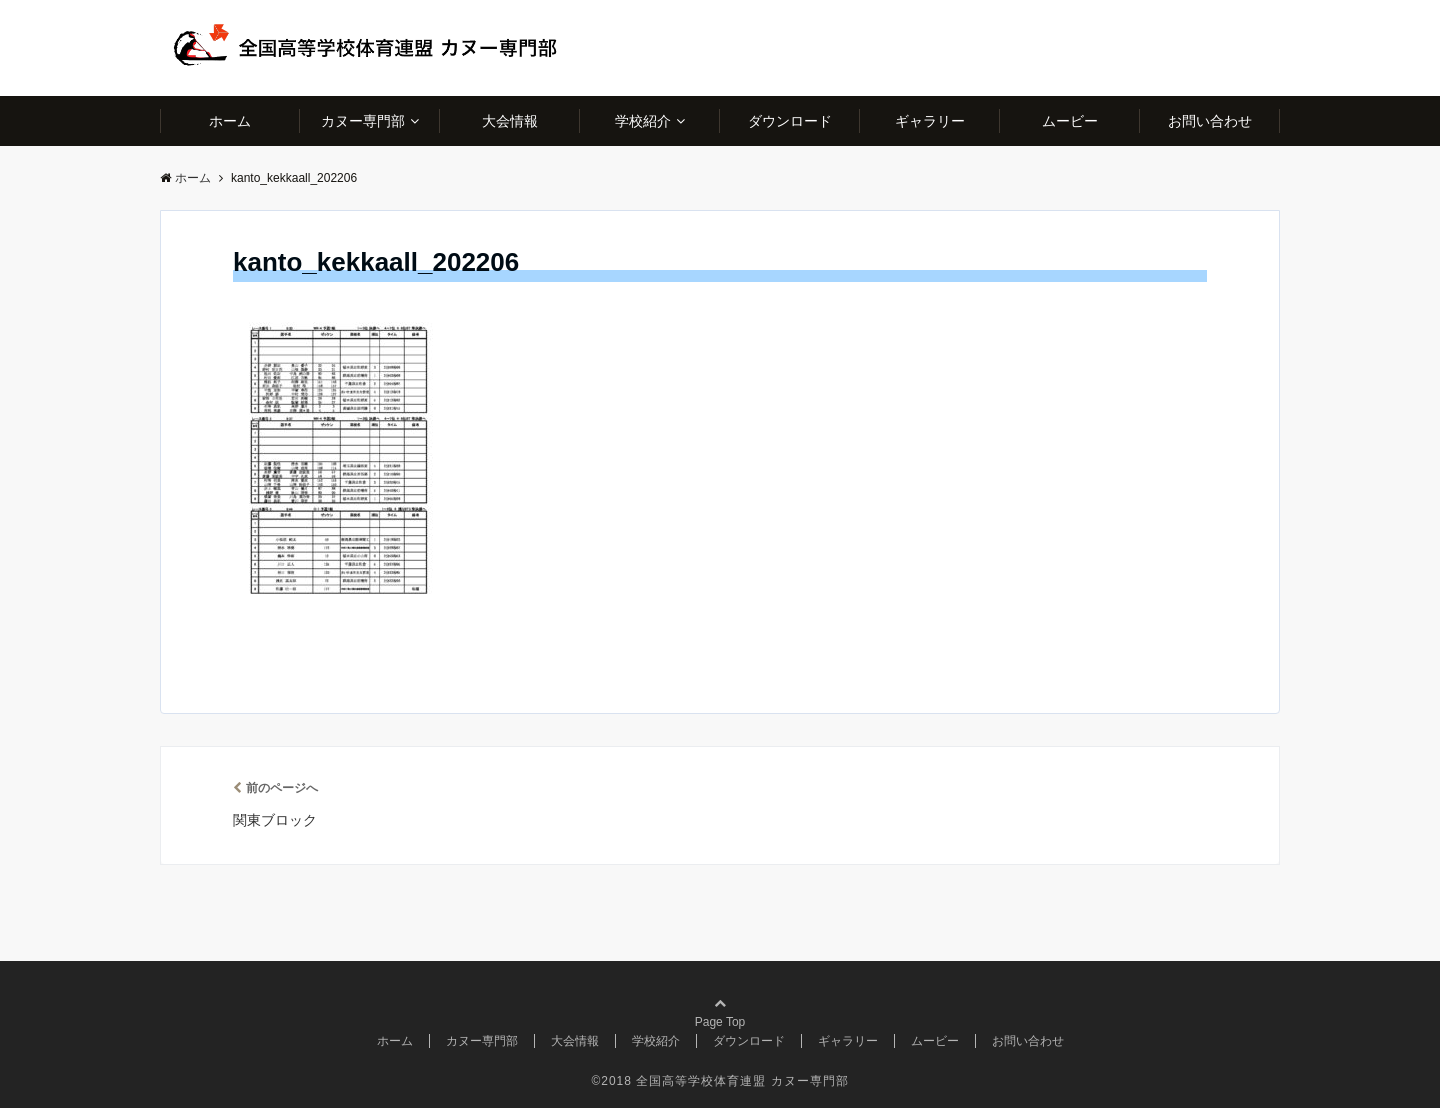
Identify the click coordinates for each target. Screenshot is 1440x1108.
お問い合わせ (1210, 121)
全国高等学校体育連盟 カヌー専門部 (742, 1081)
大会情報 (510, 121)
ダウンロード (790, 121)
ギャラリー (930, 121)
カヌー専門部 (363, 121)
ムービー (1070, 121)
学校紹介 (643, 121)
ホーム (230, 121)
